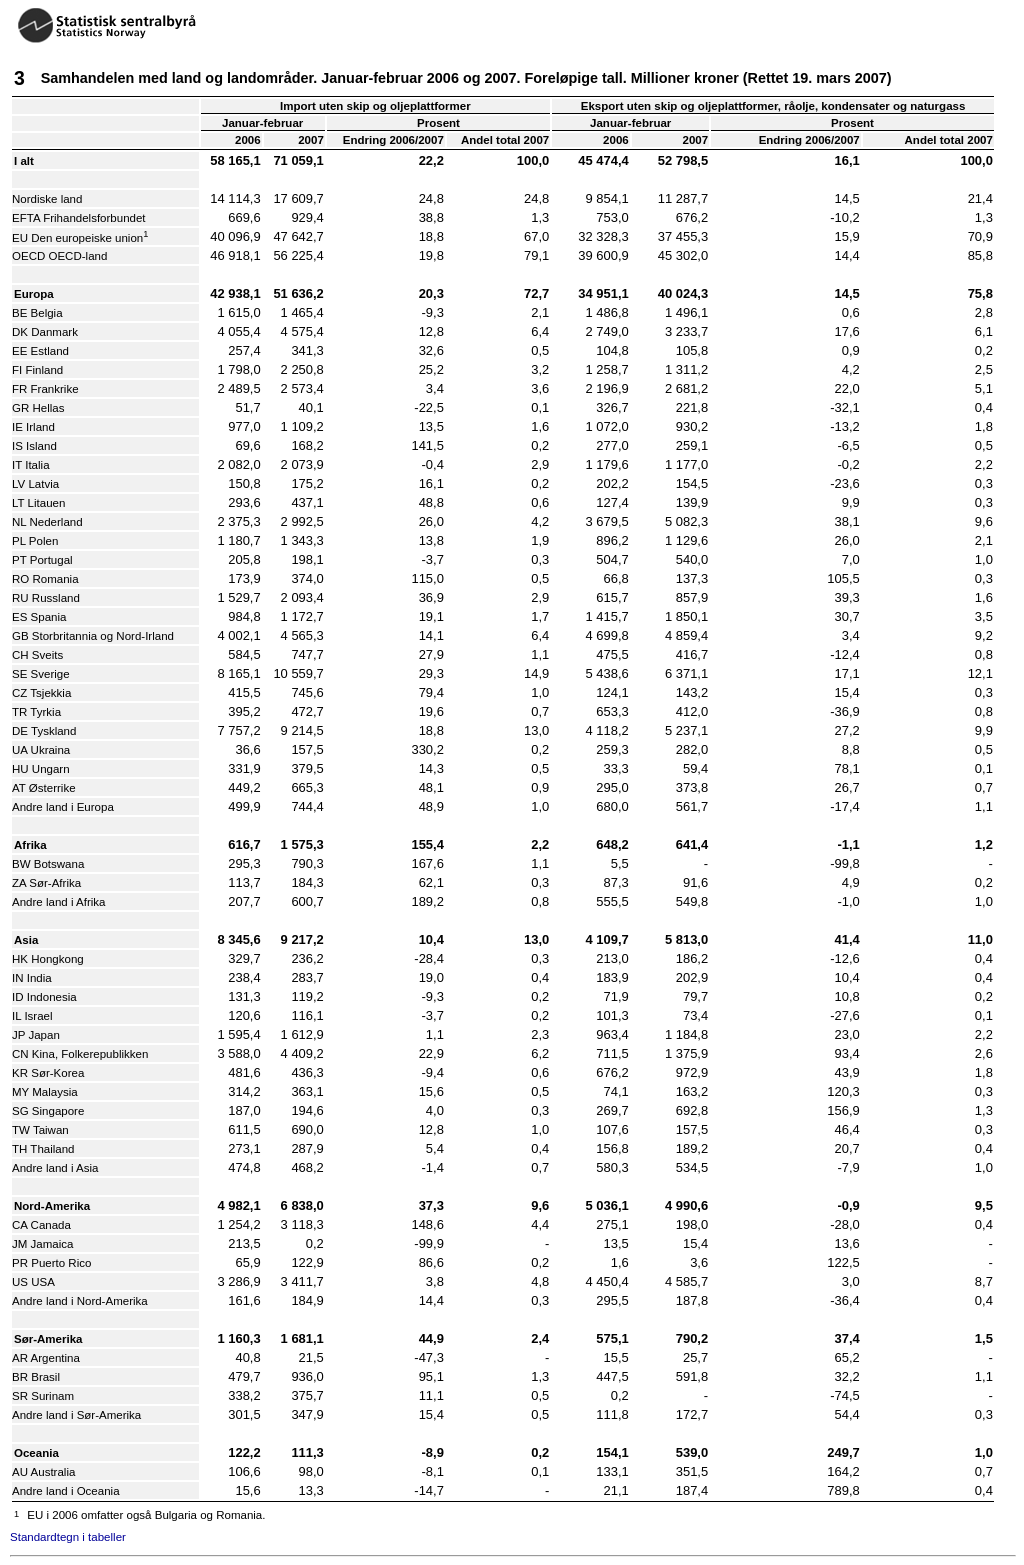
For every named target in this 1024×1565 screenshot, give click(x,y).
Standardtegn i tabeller (68, 1537)
